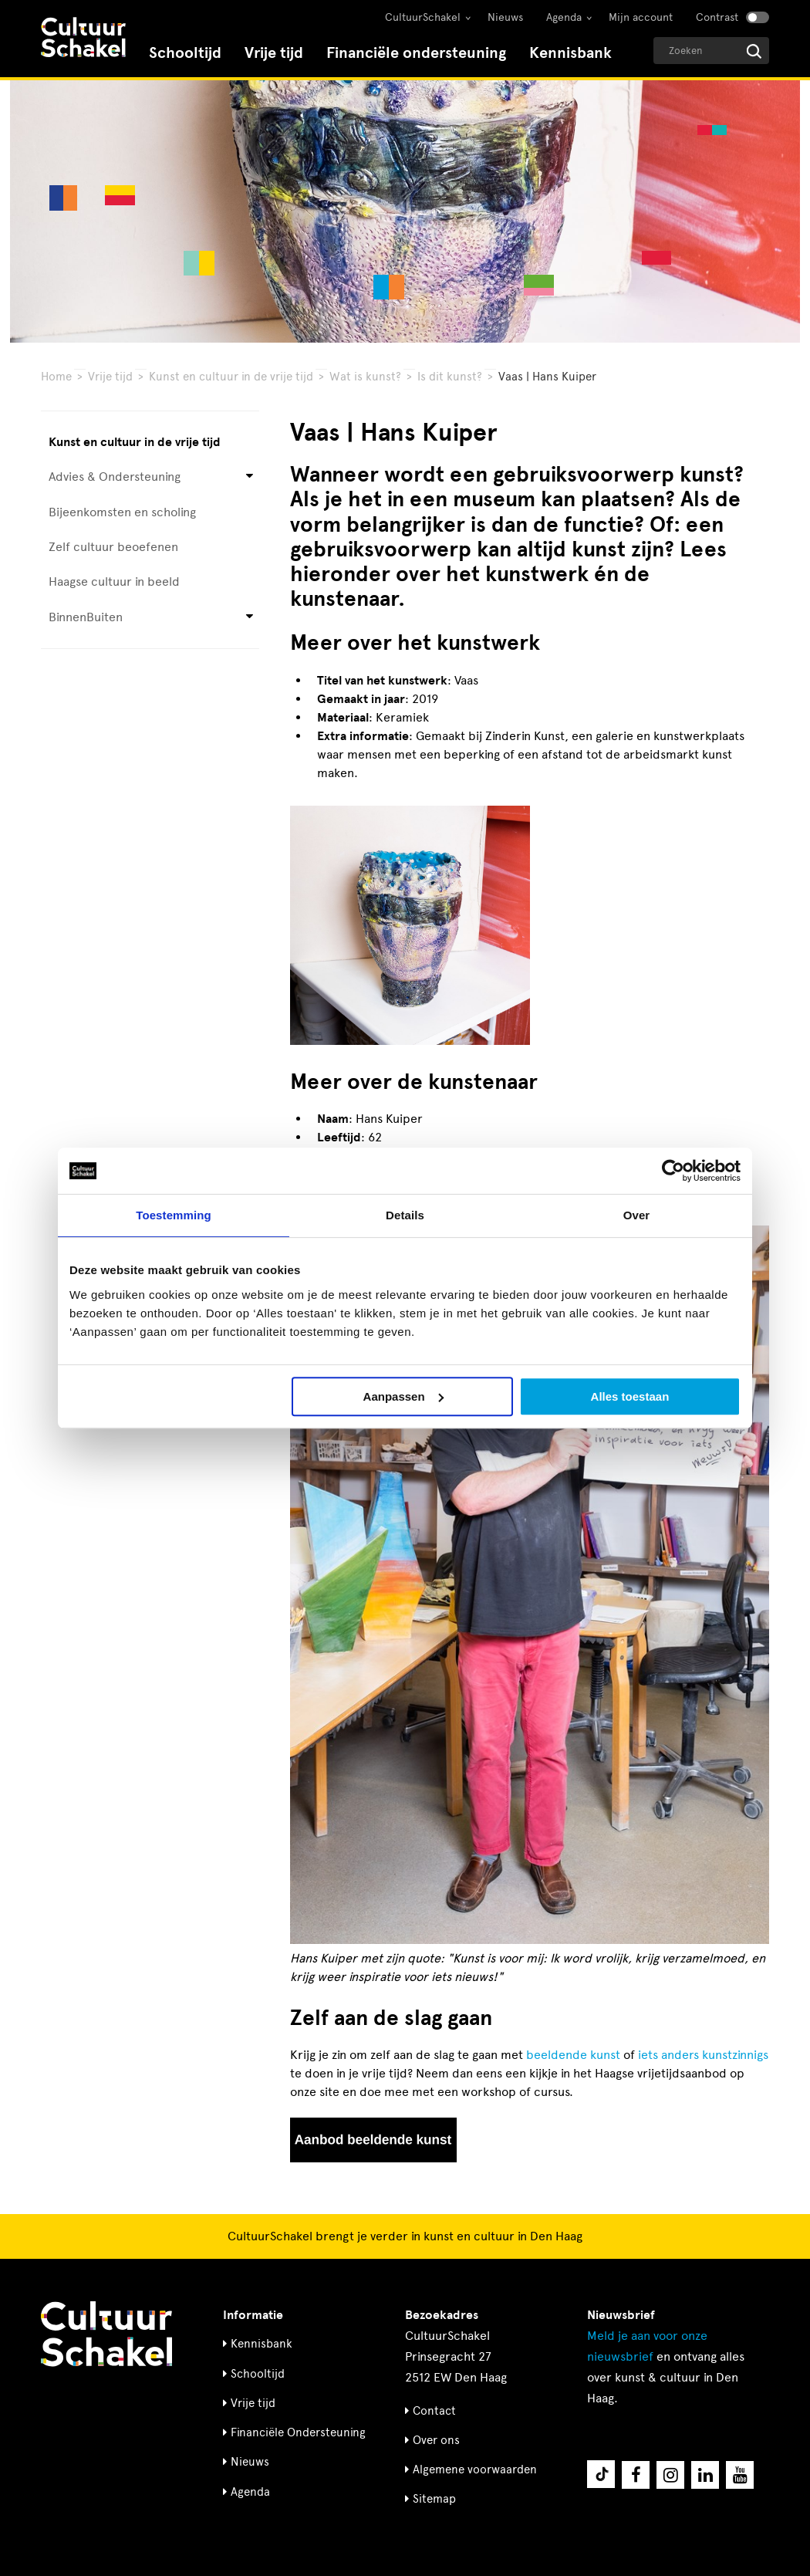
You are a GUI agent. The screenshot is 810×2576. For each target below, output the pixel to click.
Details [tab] (405, 1215)
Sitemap (434, 2499)
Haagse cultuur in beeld (114, 581)
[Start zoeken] (754, 51)
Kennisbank (570, 53)
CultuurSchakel (423, 17)
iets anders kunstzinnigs (703, 2054)
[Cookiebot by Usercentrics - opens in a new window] (673, 1170)
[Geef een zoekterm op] (711, 50)
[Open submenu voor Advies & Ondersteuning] (249, 477)
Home (56, 377)
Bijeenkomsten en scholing (122, 512)
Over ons (436, 2440)
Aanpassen (403, 1396)
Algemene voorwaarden (475, 2469)
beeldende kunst (573, 2054)
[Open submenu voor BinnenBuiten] (249, 617)
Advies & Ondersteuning (115, 476)
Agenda (564, 17)
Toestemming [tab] (173, 1215)
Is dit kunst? (449, 377)
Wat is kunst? (365, 377)
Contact (434, 2411)
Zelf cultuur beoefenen (113, 546)
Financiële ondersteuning (416, 53)
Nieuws (505, 17)
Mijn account (641, 17)
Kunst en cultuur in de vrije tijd (231, 377)
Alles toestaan (630, 1396)
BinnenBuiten (86, 617)
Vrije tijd (274, 53)
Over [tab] (636, 1215)
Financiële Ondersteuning (298, 2432)
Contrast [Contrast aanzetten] (717, 17)
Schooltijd (185, 53)
